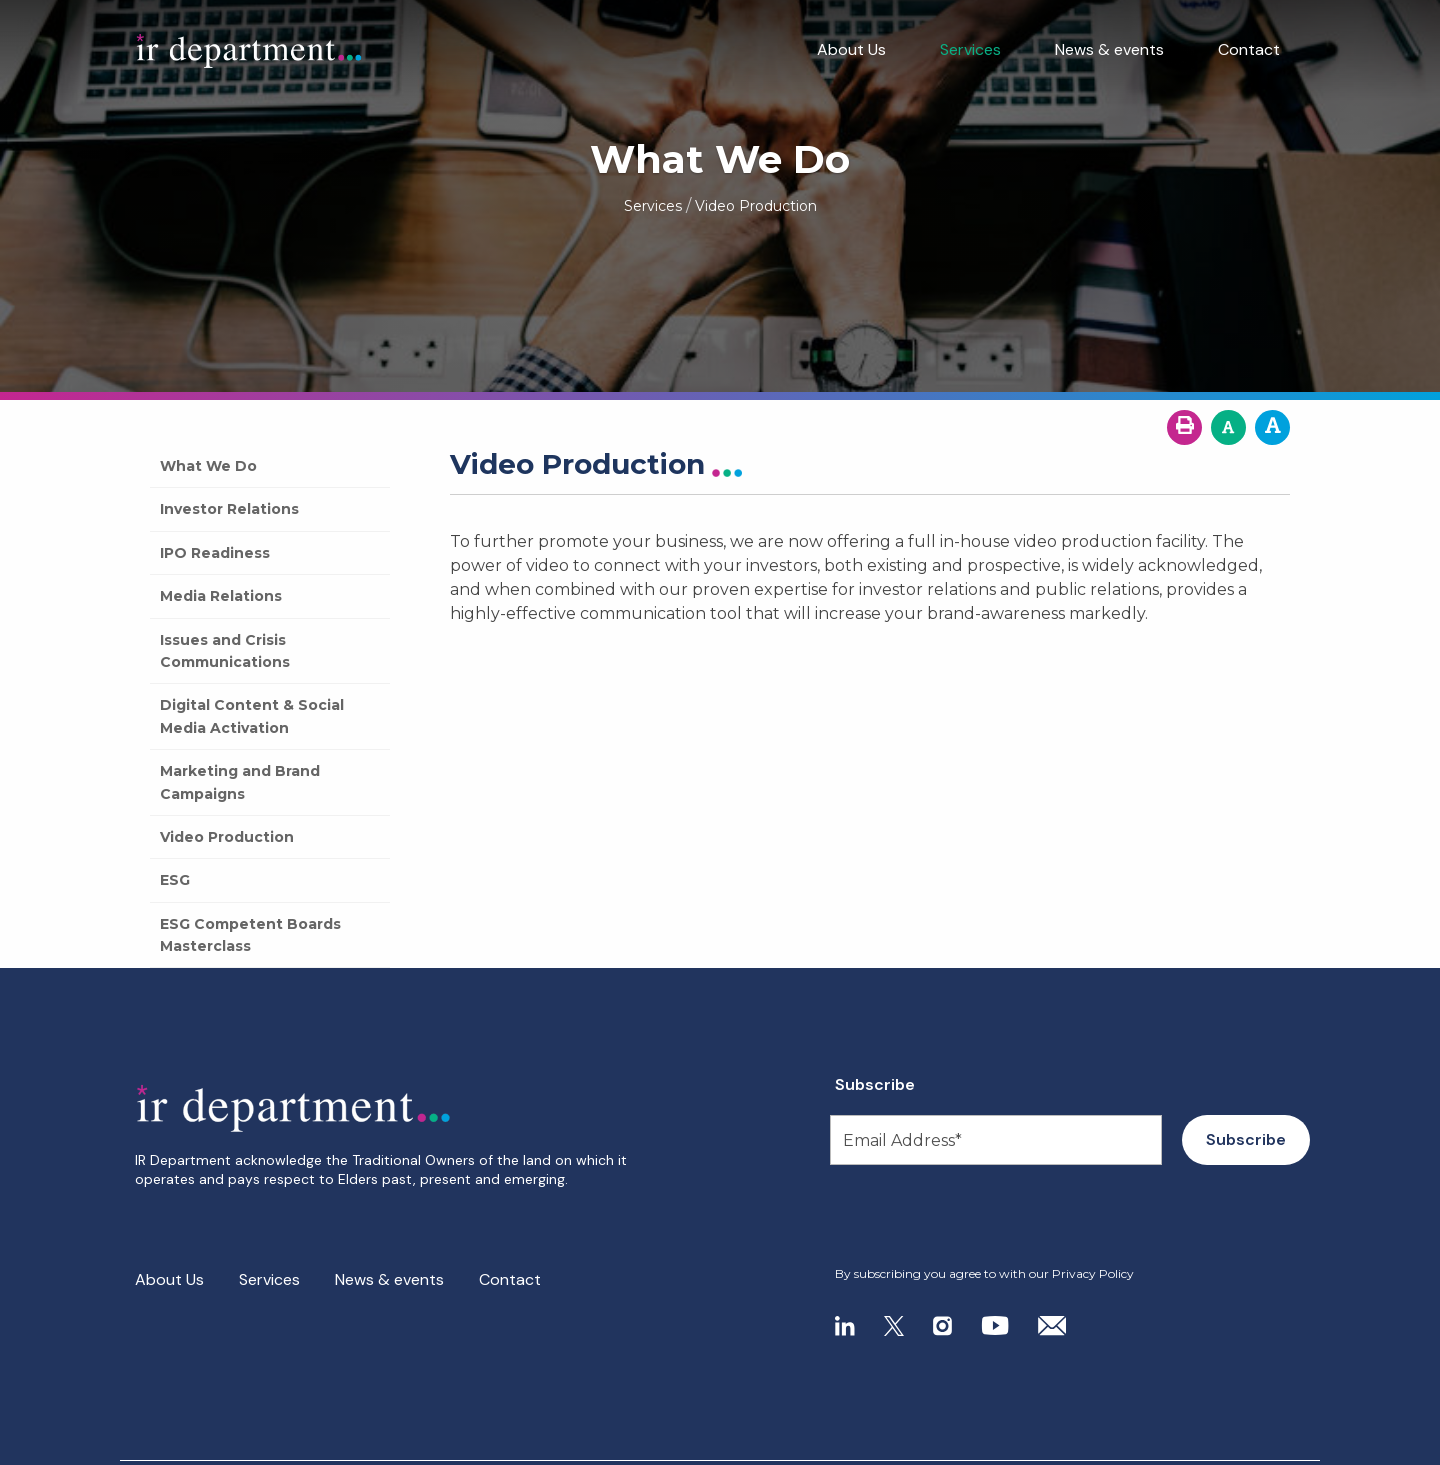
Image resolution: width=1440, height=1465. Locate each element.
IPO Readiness (215, 553)
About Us (851, 49)
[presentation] (956, 1216)
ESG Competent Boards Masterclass (250, 935)
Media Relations (221, 596)
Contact (1249, 49)
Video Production (227, 837)
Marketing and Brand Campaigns (240, 782)
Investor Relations (229, 509)
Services (970, 49)
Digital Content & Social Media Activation (252, 716)
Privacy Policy (1093, 1273)
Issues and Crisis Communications (225, 651)
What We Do (208, 466)
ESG (175, 880)
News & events (1109, 49)
